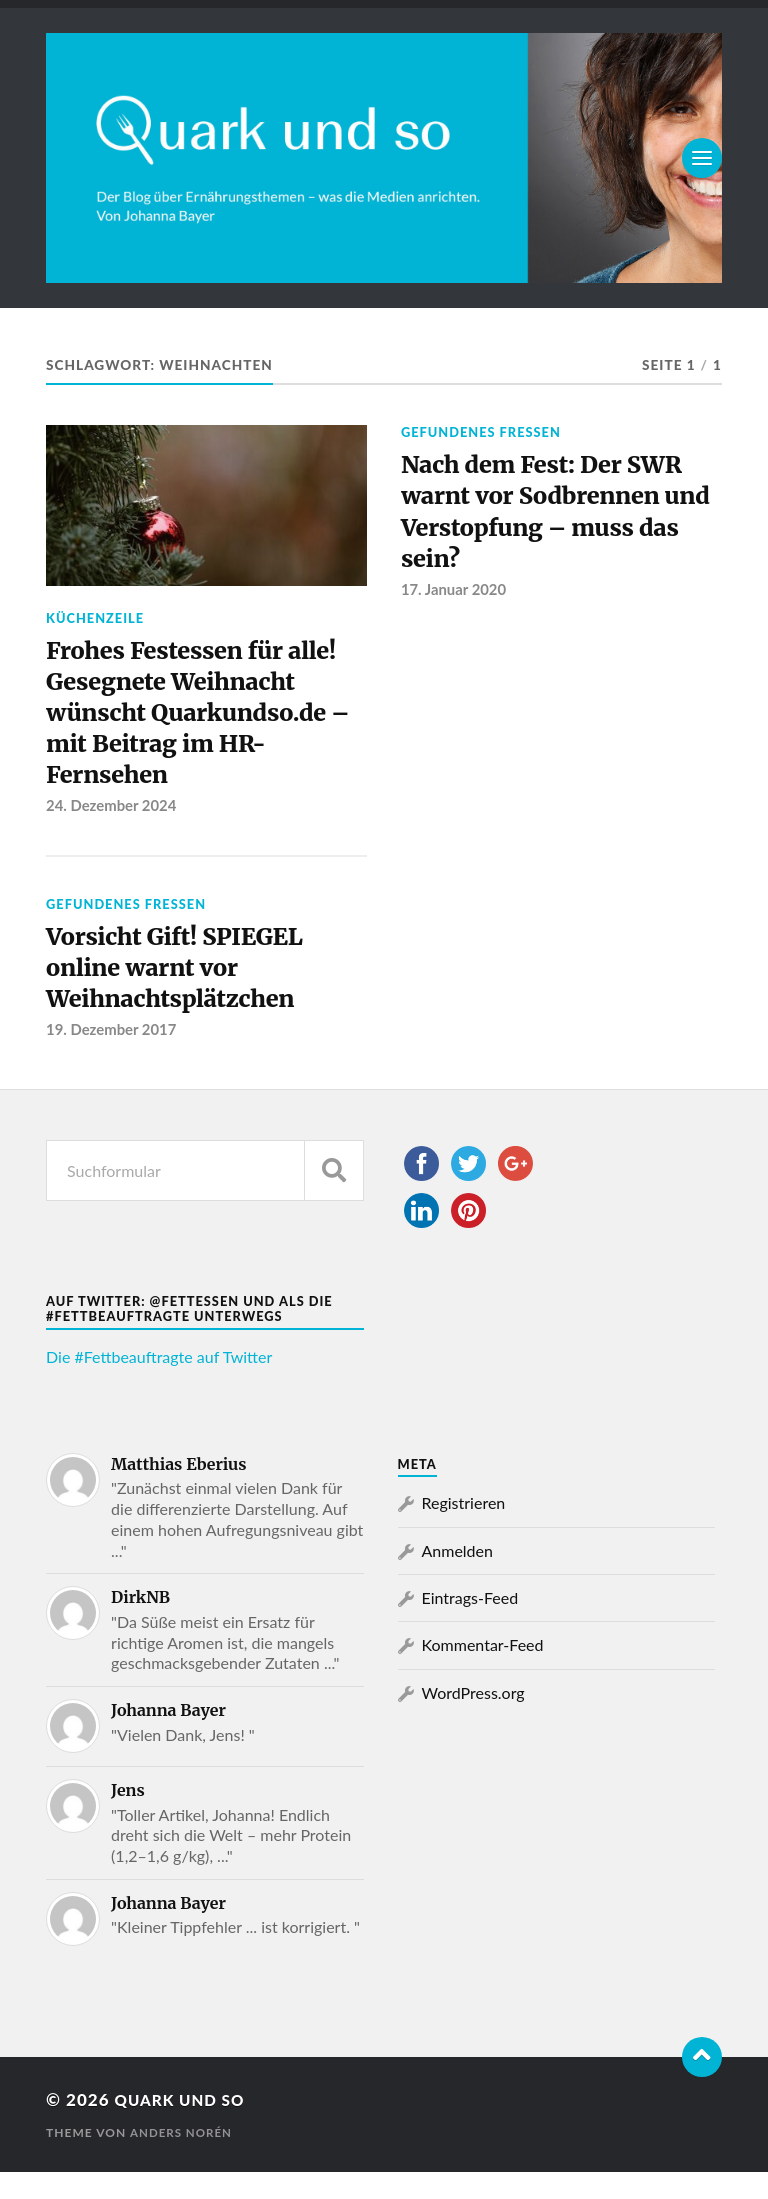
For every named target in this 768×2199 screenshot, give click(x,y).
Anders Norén (183, 2159)
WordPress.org (473, 1718)
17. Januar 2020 (455, 602)
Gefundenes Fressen (481, 432)
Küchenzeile (95, 618)
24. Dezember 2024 (113, 822)
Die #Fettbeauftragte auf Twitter (159, 1382)
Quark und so (186, 2125)
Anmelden (457, 1576)
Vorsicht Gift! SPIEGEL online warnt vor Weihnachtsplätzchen (186, 989)
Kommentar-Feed (483, 1671)
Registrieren (464, 1528)
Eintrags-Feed (470, 1623)
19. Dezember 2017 (113, 1056)
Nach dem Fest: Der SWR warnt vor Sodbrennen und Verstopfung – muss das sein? (555, 517)
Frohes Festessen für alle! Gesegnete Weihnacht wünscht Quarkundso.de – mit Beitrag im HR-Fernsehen (204, 721)
